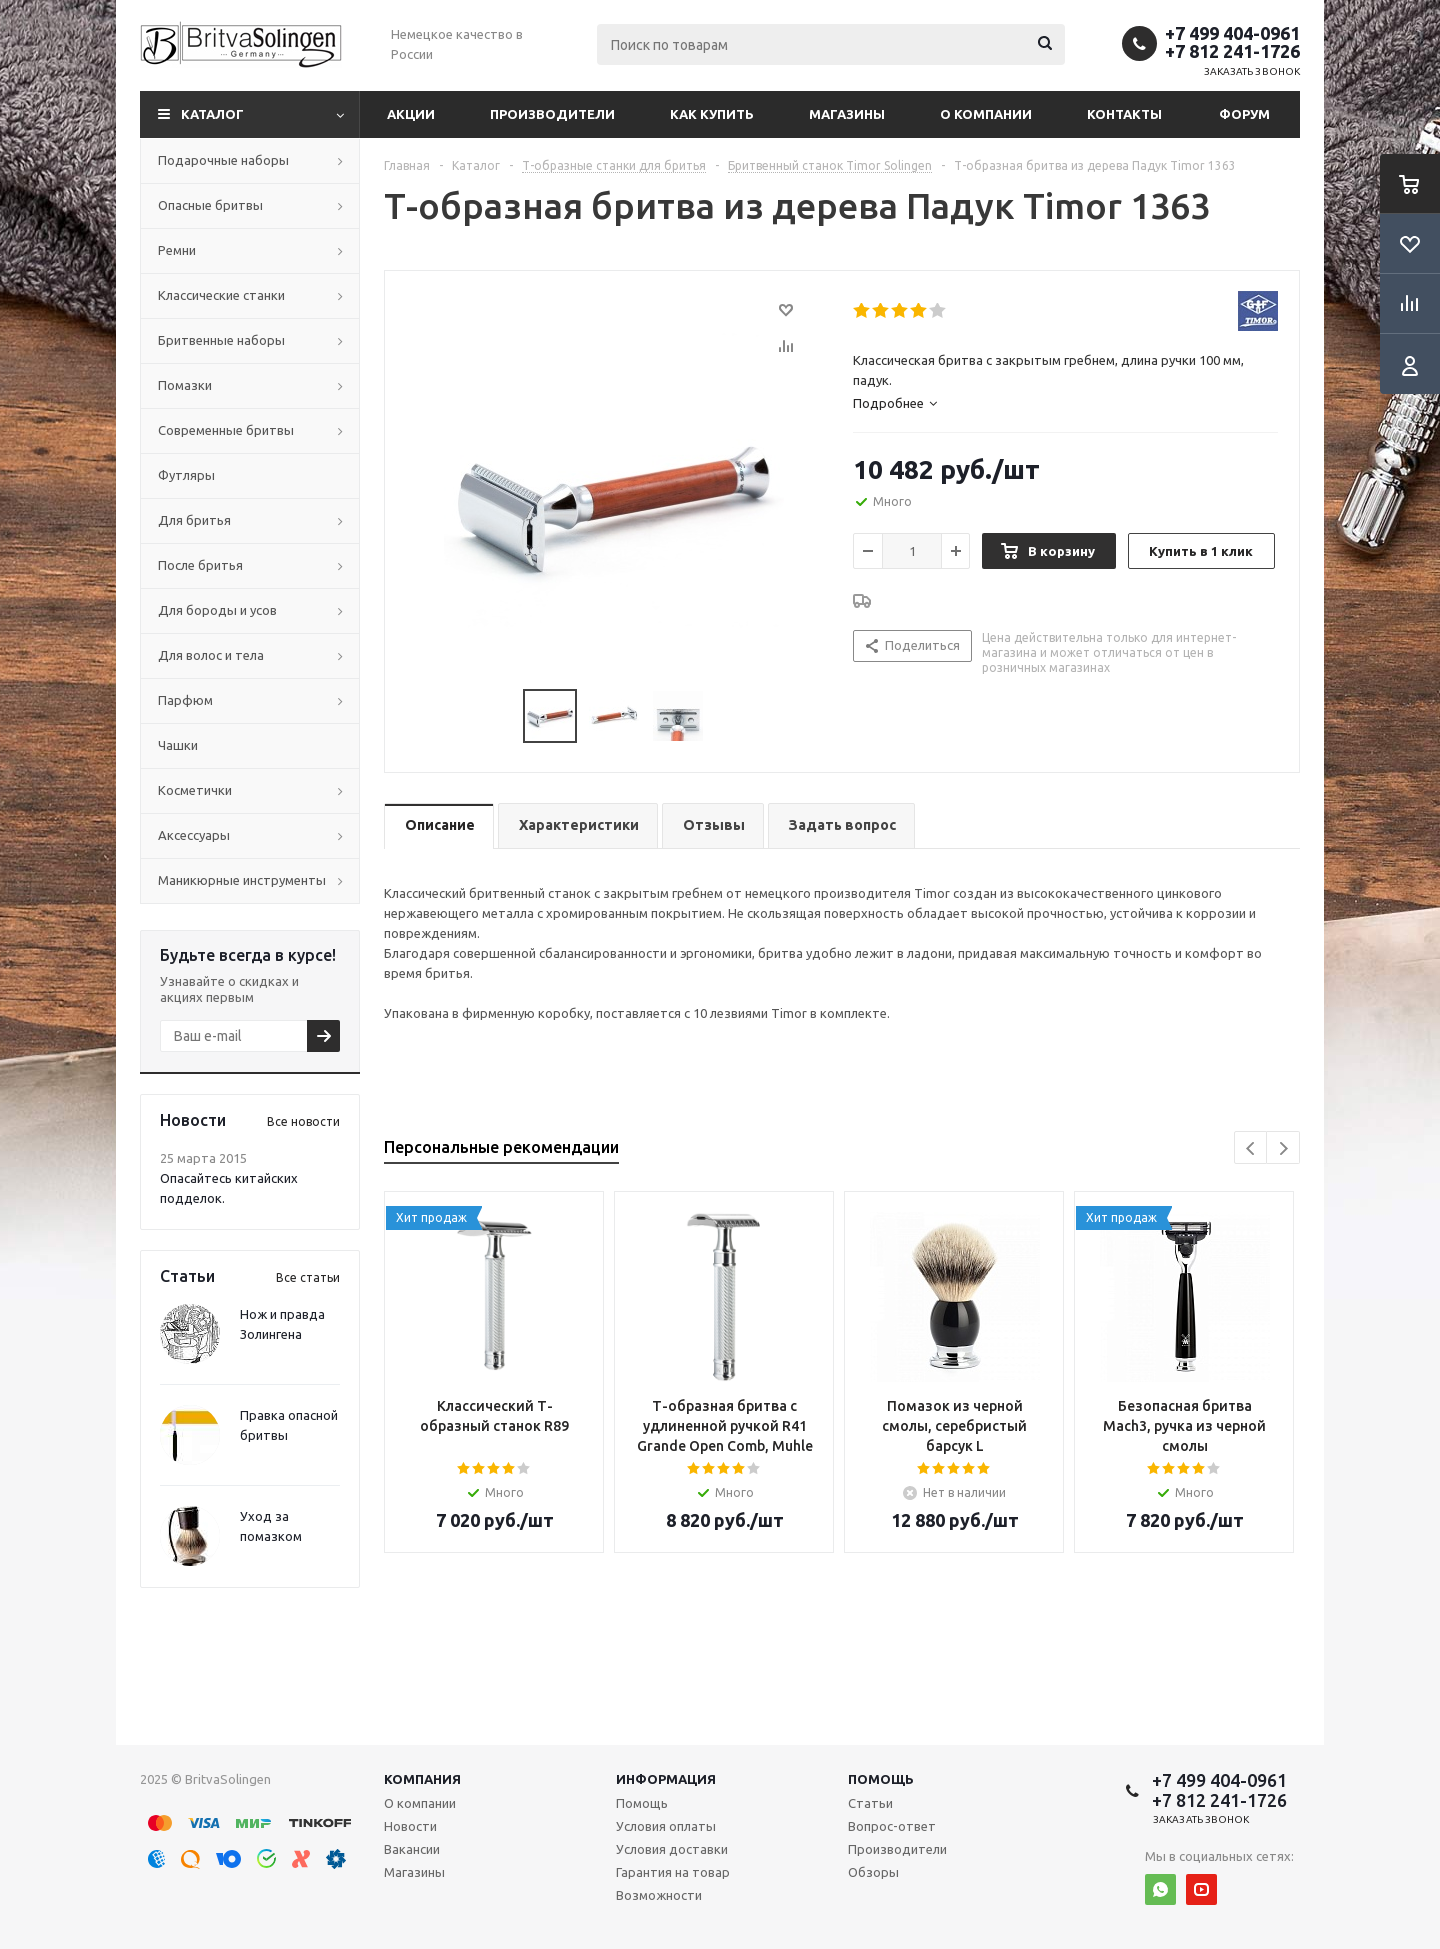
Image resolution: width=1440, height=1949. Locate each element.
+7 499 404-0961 (1232, 33)
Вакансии (412, 1849)
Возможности (659, 1895)
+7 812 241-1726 (1232, 51)
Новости (410, 1826)
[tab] (1065, 403)
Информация (666, 1779)
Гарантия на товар (673, 1872)
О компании (986, 114)
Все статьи (308, 1277)
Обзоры (873, 1872)
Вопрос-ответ (892, 1826)
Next (1283, 1148)
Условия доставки (672, 1849)
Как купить (712, 114)
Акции (411, 114)
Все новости (303, 1121)
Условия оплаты (666, 1826)
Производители (552, 114)
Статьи (870, 1803)
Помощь (881, 1779)
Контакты (1124, 114)
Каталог (212, 114)
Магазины (847, 114)
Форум (1244, 114)
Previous (1251, 1148)
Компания (422, 1779)
